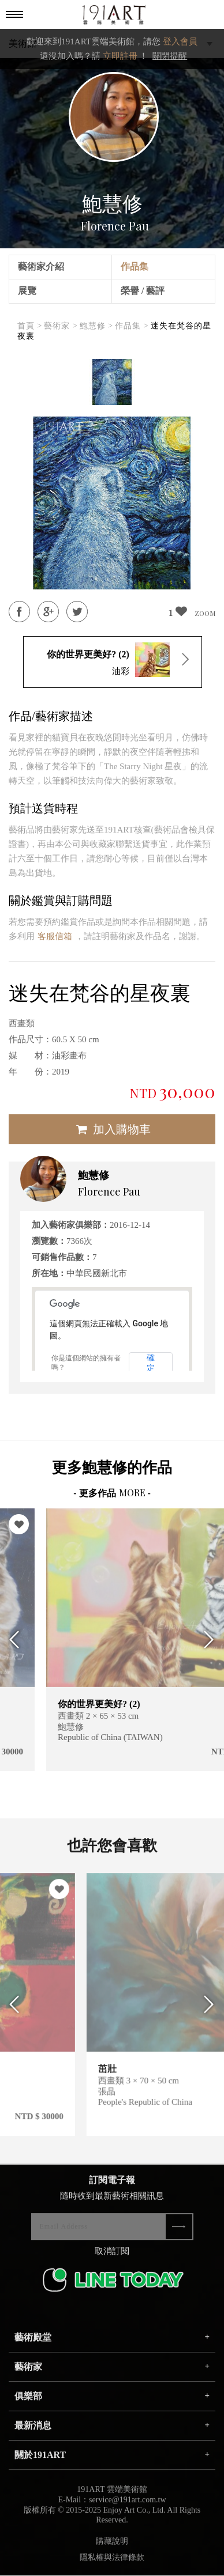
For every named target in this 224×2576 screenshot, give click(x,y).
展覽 (27, 291)
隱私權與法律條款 (112, 2566)
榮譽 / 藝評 (143, 291)
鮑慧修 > (96, 325)
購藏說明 (112, 2550)
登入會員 (180, 41)
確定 (151, 1362)
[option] (112, 382)
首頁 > (29, 325)
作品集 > (131, 325)
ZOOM (205, 613)
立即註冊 (120, 55)
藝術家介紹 (41, 266)
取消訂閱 (112, 2260)
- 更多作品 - (112, 1493)
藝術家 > (60, 325)
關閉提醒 (169, 55)
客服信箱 (55, 936)
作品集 (134, 266)
